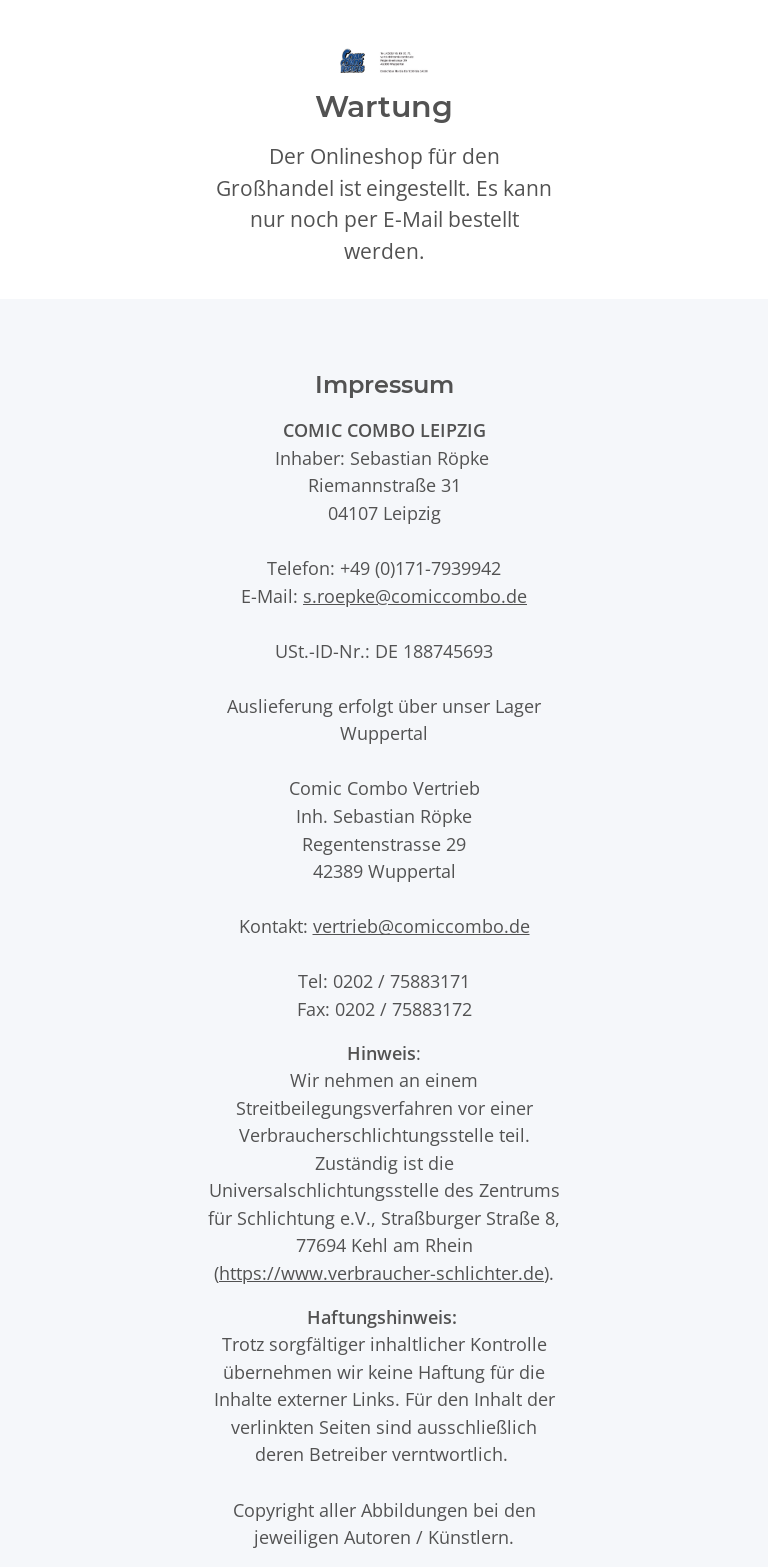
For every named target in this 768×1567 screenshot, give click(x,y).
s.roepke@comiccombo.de (415, 595)
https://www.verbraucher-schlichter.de (381, 1272)
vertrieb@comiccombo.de (421, 925)
